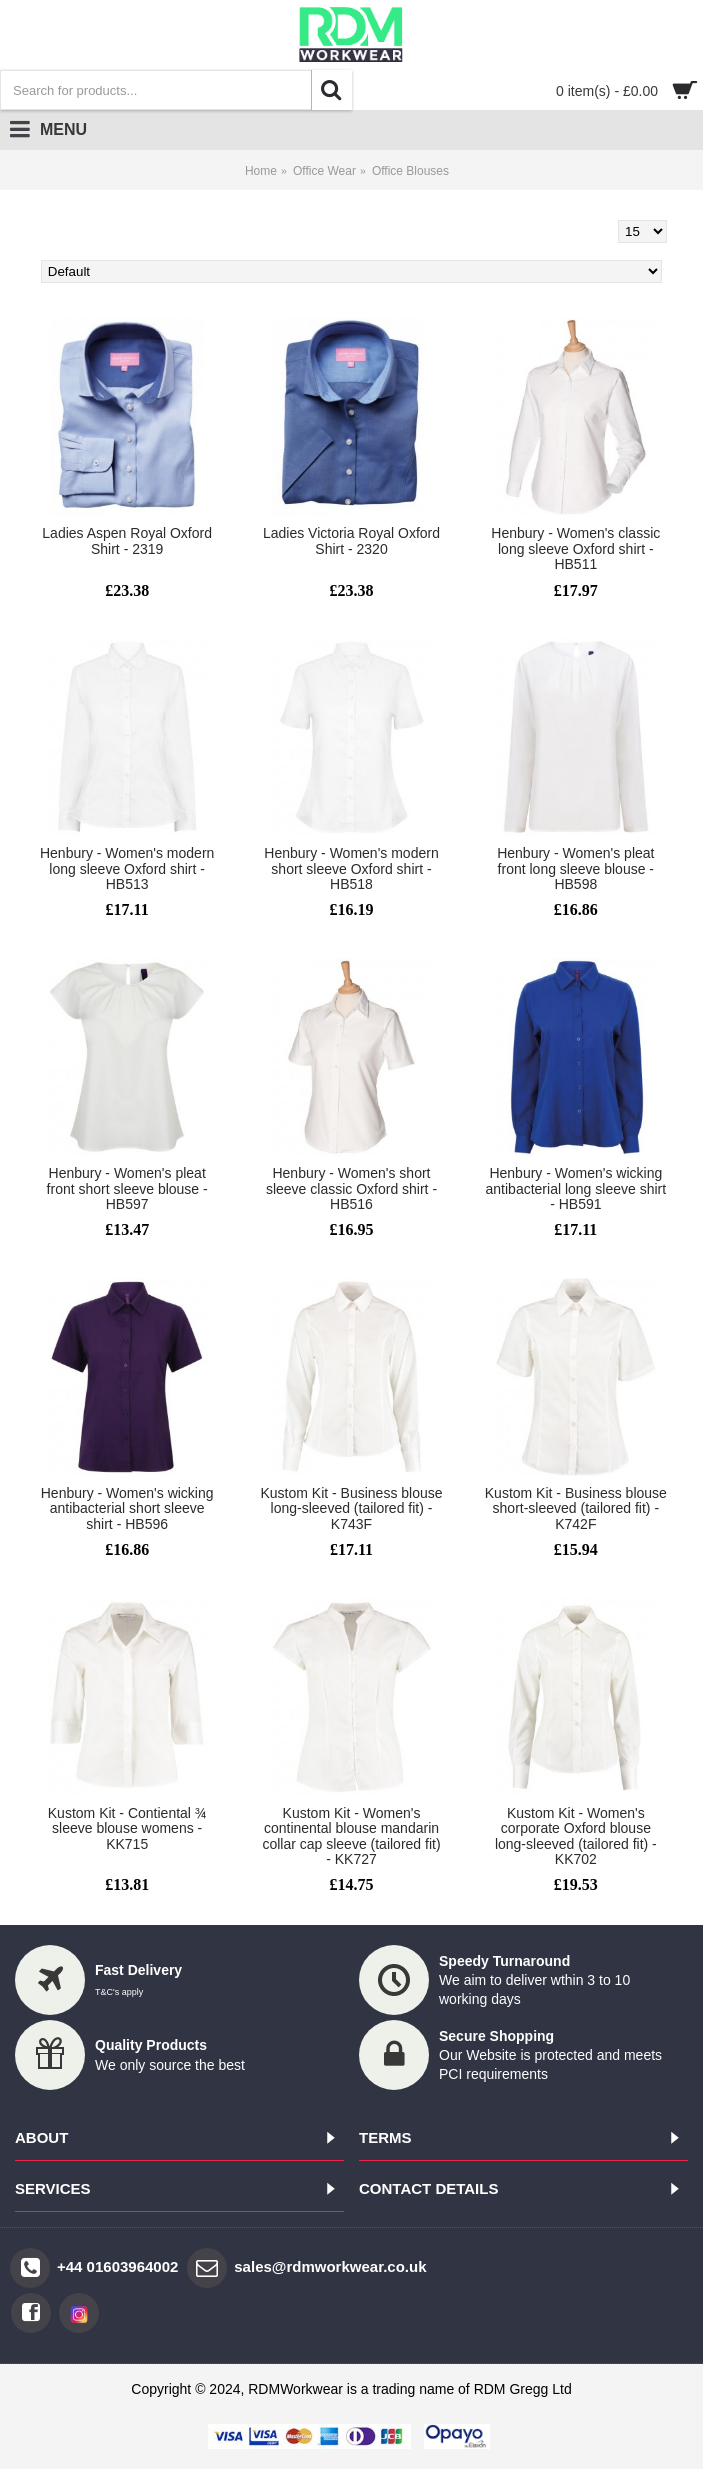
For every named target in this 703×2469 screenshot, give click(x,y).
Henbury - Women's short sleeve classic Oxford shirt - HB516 (351, 1188)
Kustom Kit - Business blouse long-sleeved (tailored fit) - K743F (351, 1508)
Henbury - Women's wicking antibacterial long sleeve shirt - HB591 (576, 1188)
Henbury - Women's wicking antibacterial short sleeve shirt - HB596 (127, 1508)
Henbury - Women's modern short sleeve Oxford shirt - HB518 (351, 868)
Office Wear (324, 171)
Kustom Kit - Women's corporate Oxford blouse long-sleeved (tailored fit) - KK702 (576, 1836)
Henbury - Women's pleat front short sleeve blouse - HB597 (127, 1188)
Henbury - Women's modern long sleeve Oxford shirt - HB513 (127, 868)
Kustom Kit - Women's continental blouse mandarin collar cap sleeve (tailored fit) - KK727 (351, 1836)
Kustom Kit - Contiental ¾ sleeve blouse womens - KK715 (127, 1828)
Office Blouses (410, 171)
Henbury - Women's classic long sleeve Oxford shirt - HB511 (575, 548)
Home (261, 171)
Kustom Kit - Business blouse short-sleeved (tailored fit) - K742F (576, 1508)
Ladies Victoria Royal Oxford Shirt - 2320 (351, 540)
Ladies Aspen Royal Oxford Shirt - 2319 (127, 540)
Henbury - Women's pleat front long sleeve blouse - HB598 (575, 868)
